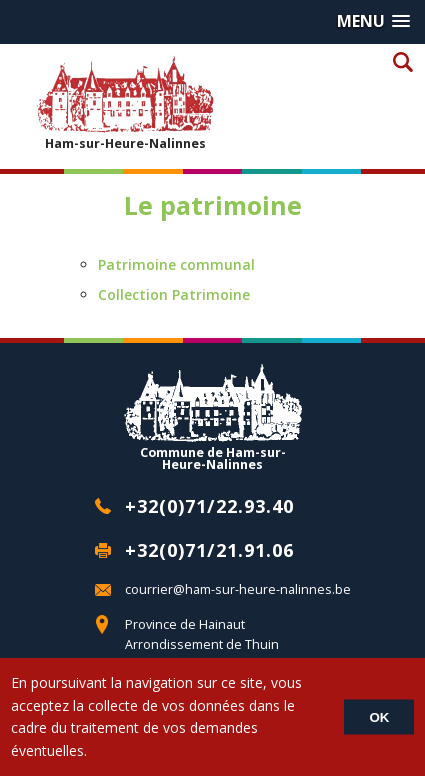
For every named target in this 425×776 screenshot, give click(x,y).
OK (379, 717)
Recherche (402, 61)
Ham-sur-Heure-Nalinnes (125, 102)
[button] (373, 21)
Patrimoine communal (176, 264)
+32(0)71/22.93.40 (209, 506)
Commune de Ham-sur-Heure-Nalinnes (213, 417)
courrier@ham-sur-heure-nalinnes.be (238, 589)
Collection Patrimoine (174, 294)
